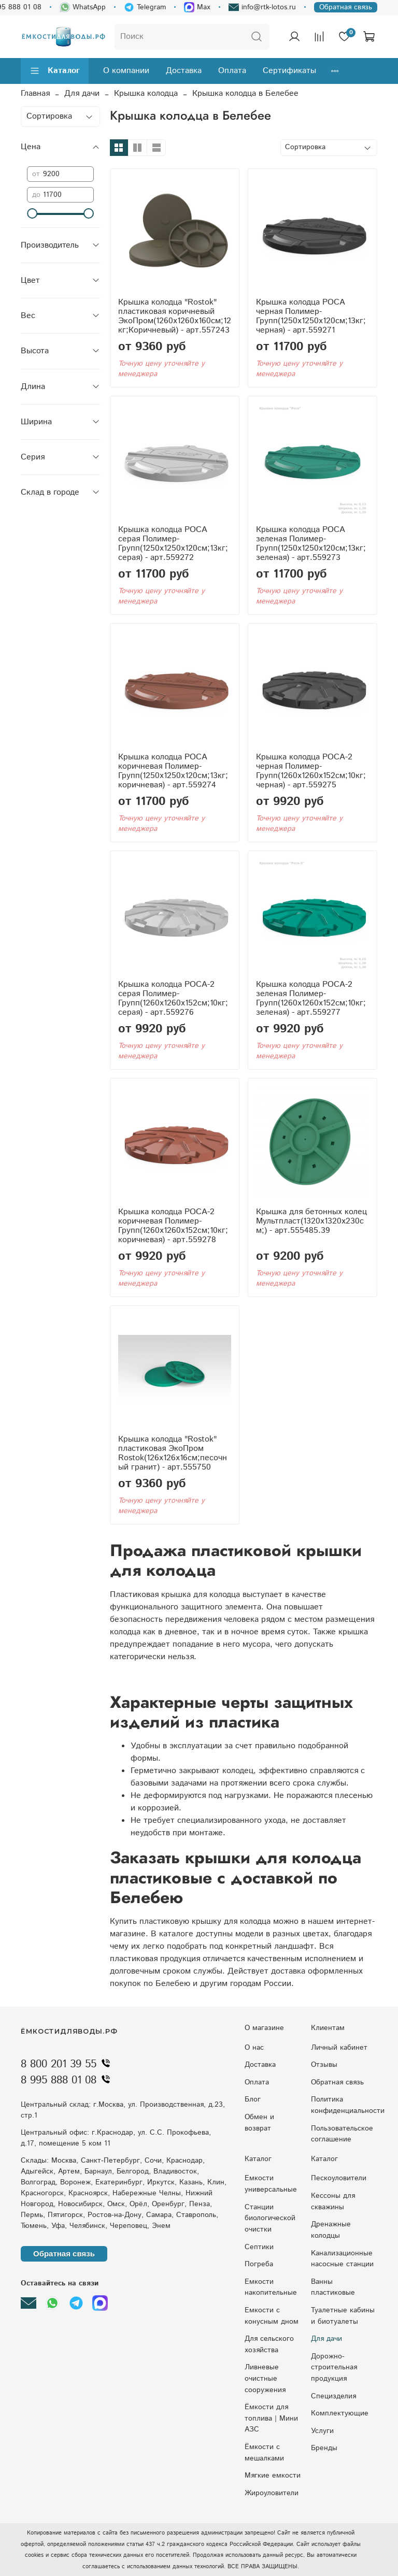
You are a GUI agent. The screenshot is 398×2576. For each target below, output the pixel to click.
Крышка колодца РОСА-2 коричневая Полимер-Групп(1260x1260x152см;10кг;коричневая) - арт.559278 (173, 1226)
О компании (126, 71)
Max (197, 7)
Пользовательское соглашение (342, 2134)
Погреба (259, 2264)
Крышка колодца (146, 93)
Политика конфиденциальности (348, 2105)
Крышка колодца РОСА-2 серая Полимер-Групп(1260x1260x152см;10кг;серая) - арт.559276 (173, 998)
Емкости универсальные (271, 2184)
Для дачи (82, 93)
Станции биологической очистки (270, 2218)
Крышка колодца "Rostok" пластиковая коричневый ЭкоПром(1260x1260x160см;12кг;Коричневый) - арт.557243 (174, 316)
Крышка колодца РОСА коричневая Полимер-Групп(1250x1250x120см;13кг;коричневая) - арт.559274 (173, 771)
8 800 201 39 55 (68, 2064)
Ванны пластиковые (333, 2287)
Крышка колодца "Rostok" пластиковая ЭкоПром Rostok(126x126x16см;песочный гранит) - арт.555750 (172, 1453)
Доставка (184, 71)
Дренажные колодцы (331, 2230)
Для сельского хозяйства (269, 2344)
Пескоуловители (338, 2178)
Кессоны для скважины (333, 2201)
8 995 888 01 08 (68, 2080)
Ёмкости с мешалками (264, 2453)
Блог (253, 2099)
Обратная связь (345, 7)
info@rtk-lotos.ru (262, 7)
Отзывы (324, 2065)
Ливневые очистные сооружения (265, 2378)
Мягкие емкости (273, 2475)
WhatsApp (83, 7)
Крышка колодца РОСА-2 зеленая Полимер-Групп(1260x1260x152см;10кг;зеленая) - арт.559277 (311, 998)
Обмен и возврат (259, 2123)
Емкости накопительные (271, 2287)
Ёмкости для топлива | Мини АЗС (271, 2418)
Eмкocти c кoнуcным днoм (271, 2316)
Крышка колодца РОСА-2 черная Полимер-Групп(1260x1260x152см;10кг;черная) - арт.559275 (311, 771)
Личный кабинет (339, 2047)
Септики (259, 2247)
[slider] (32, 213)
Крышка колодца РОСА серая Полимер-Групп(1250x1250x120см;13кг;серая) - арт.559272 (173, 544)
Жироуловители (271, 2493)
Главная (35, 93)
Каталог (55, 71)
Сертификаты (289, 71)
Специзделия (333, 2396)
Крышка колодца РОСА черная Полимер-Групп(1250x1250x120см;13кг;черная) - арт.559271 (311, 316)
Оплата (232, 71)
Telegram (145, 7)
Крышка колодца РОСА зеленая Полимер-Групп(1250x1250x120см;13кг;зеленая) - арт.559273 (311, 544)
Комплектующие (339, 2413)
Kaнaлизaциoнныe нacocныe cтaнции (342, 2259)
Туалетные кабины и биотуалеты (343, 2316)
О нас (254, 2047)
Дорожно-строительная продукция (334, 2367)
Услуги (322, 2431)
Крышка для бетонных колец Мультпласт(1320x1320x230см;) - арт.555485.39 (311, 1221)
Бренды (324, 2448)
